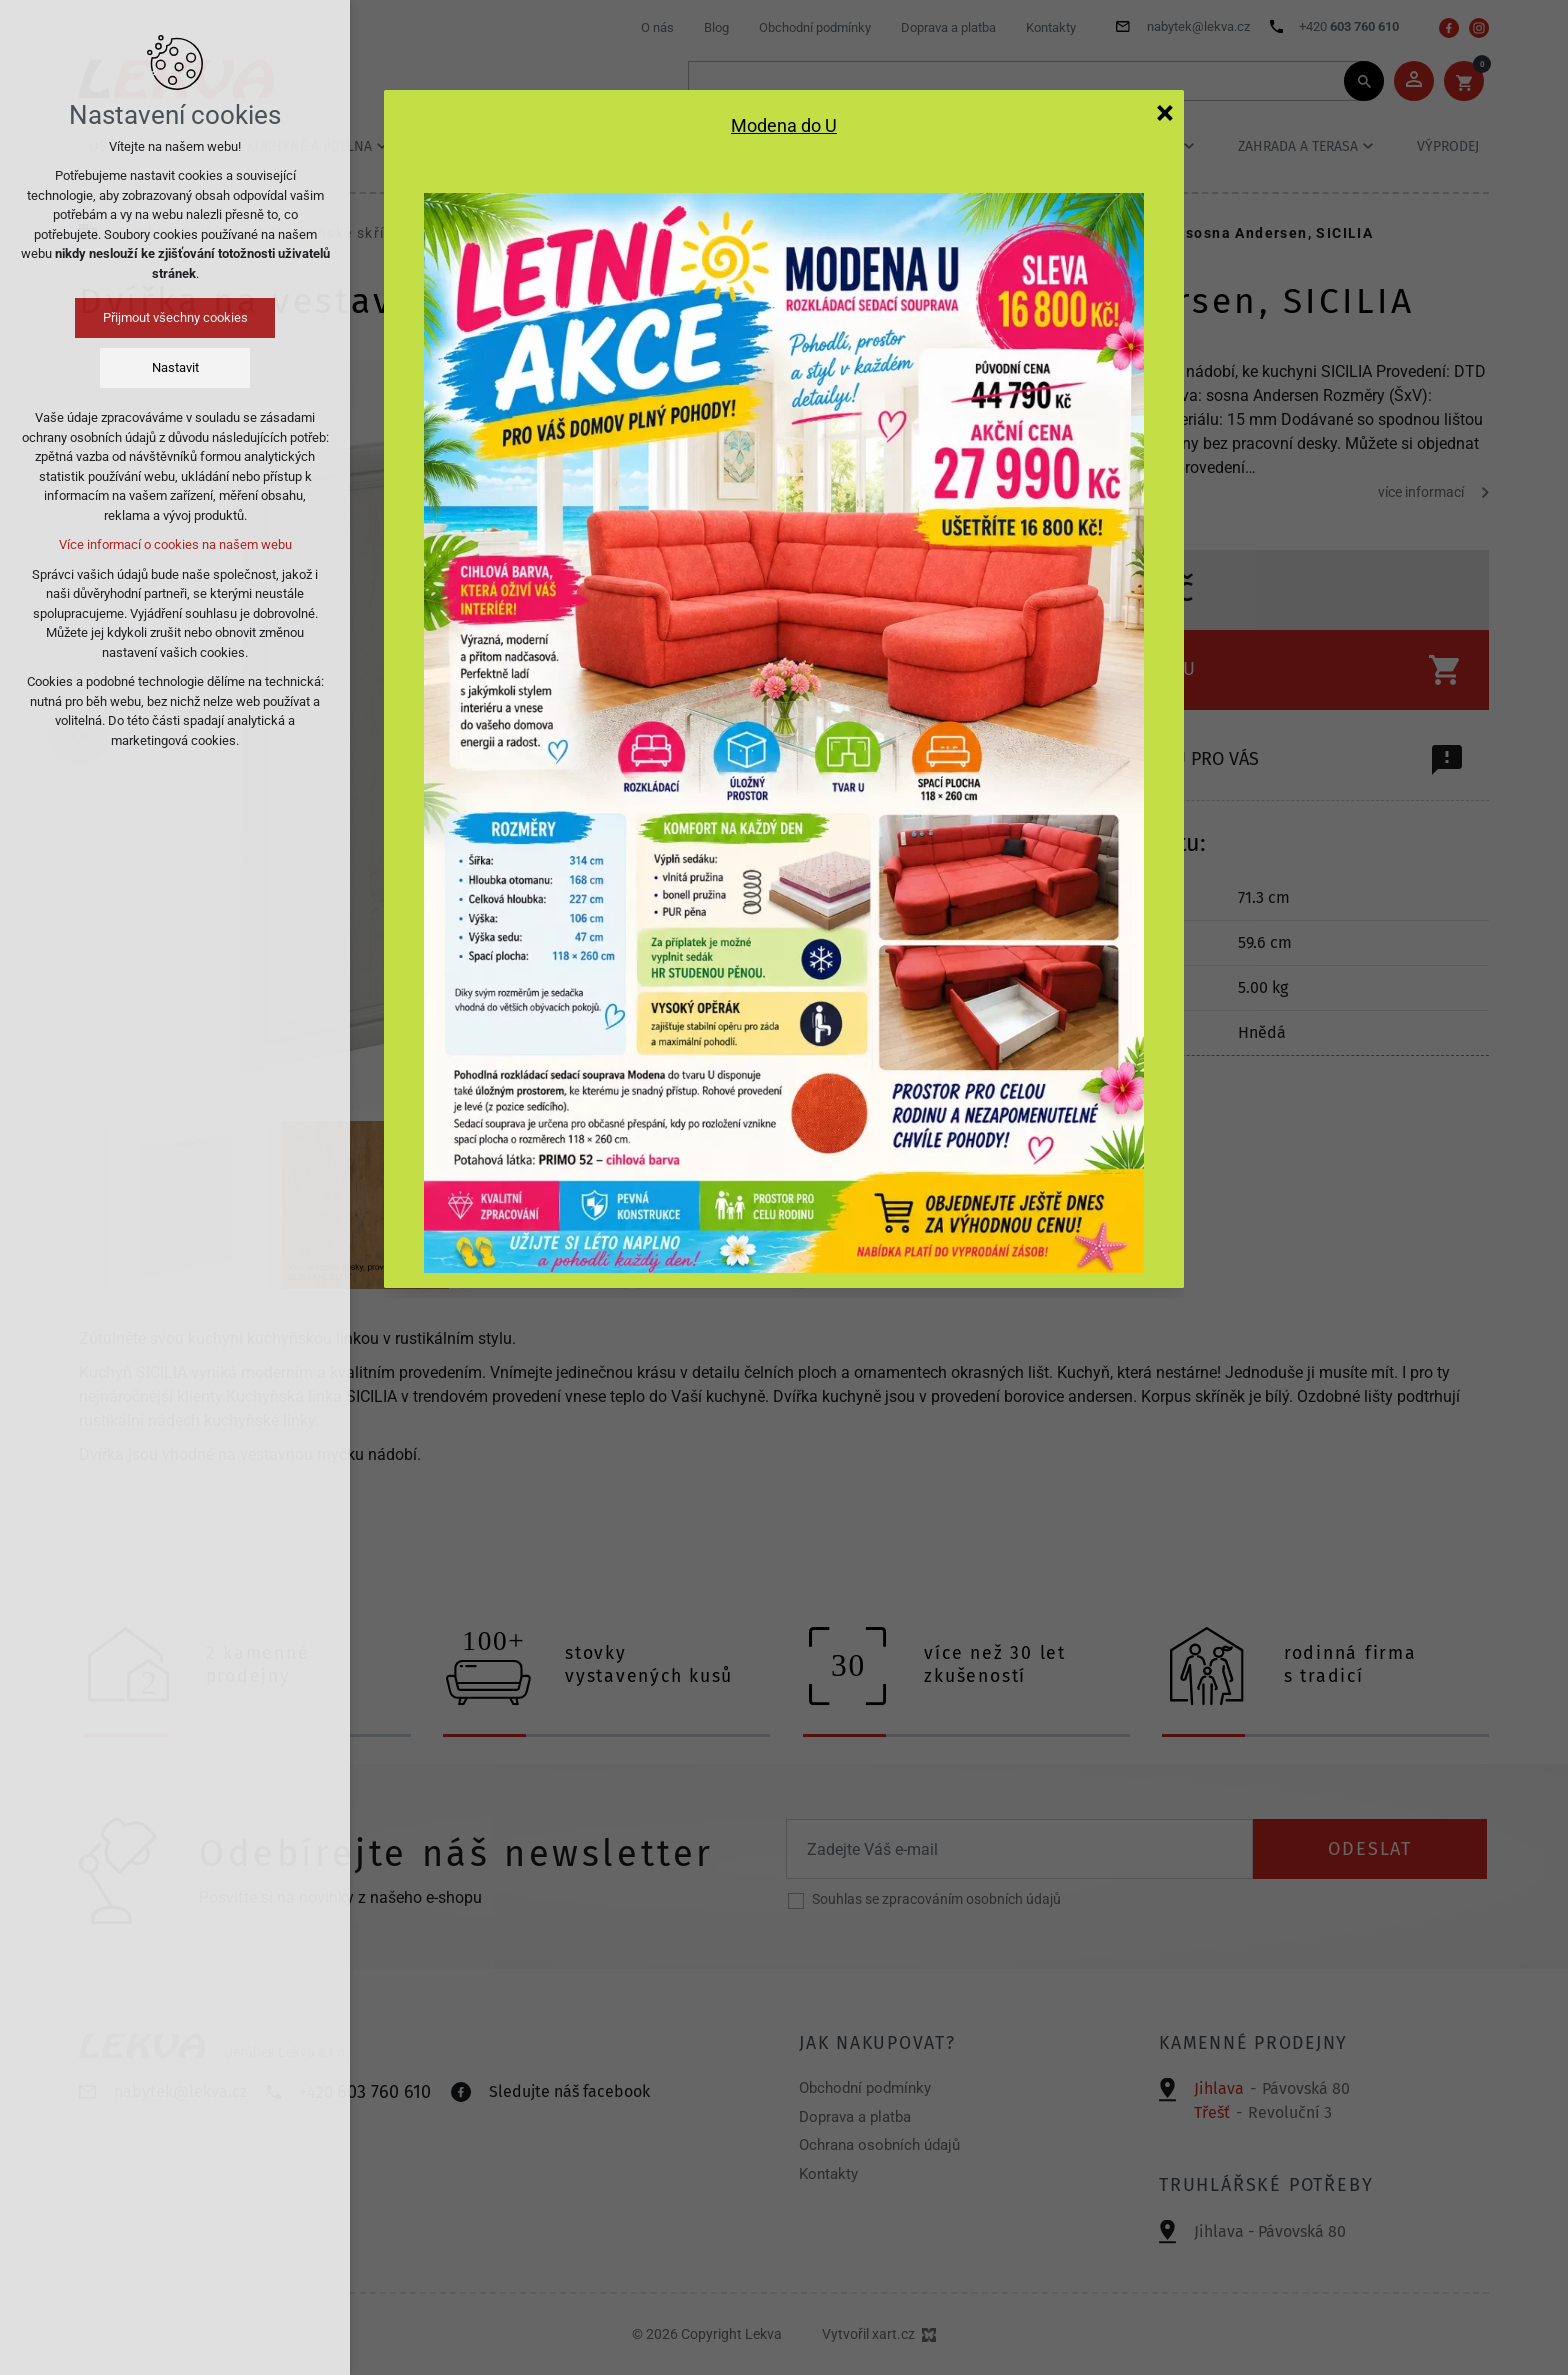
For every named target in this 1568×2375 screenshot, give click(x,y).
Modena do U (784, 126)
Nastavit (175, 367)
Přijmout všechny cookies (175, 317)
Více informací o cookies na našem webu (175, 544)
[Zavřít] (1165, 112)
